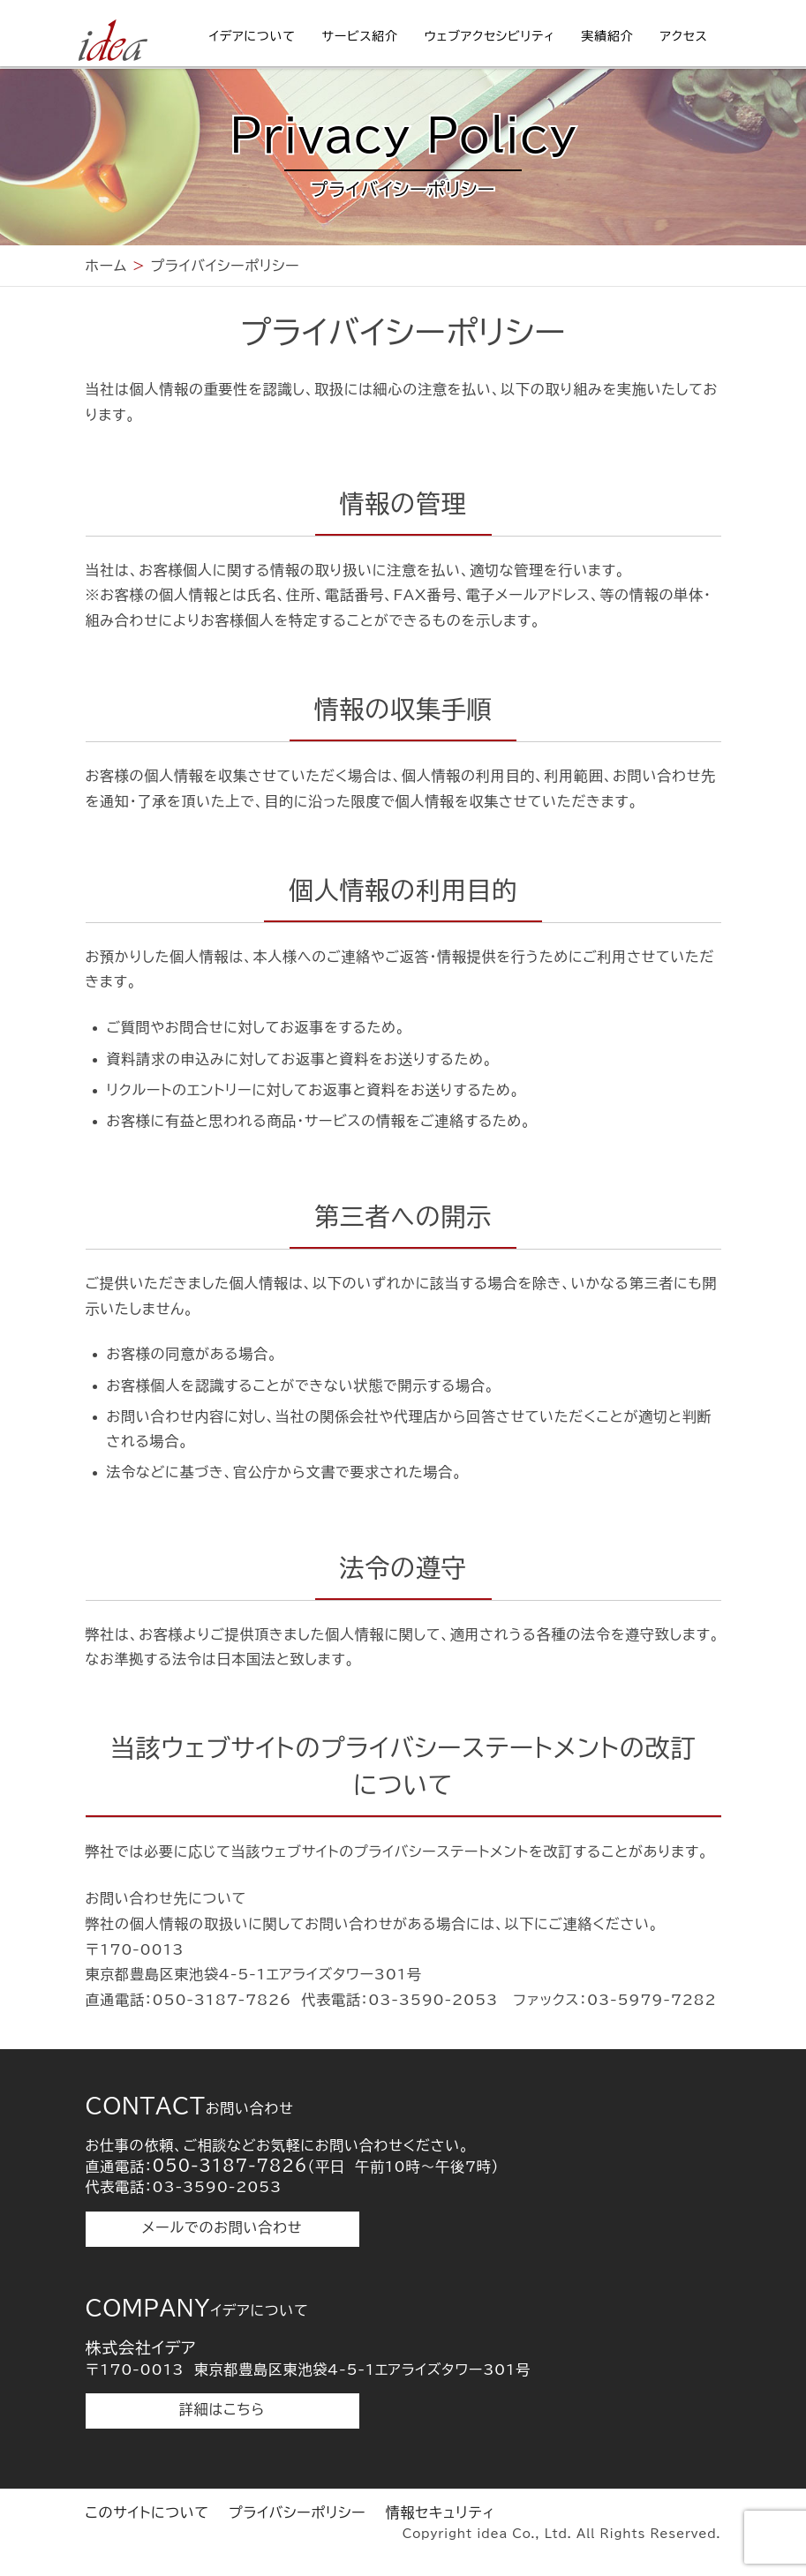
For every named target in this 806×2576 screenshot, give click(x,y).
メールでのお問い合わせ (222, 2227)
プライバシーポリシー (297, 2512)
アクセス (684, 36)
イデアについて (252, 36)
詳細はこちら (222, 2409)
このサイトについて (147, 2512)
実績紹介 (607, 36)
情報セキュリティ (440, 2512)
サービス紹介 (360, 36)
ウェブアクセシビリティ (490, 36)
